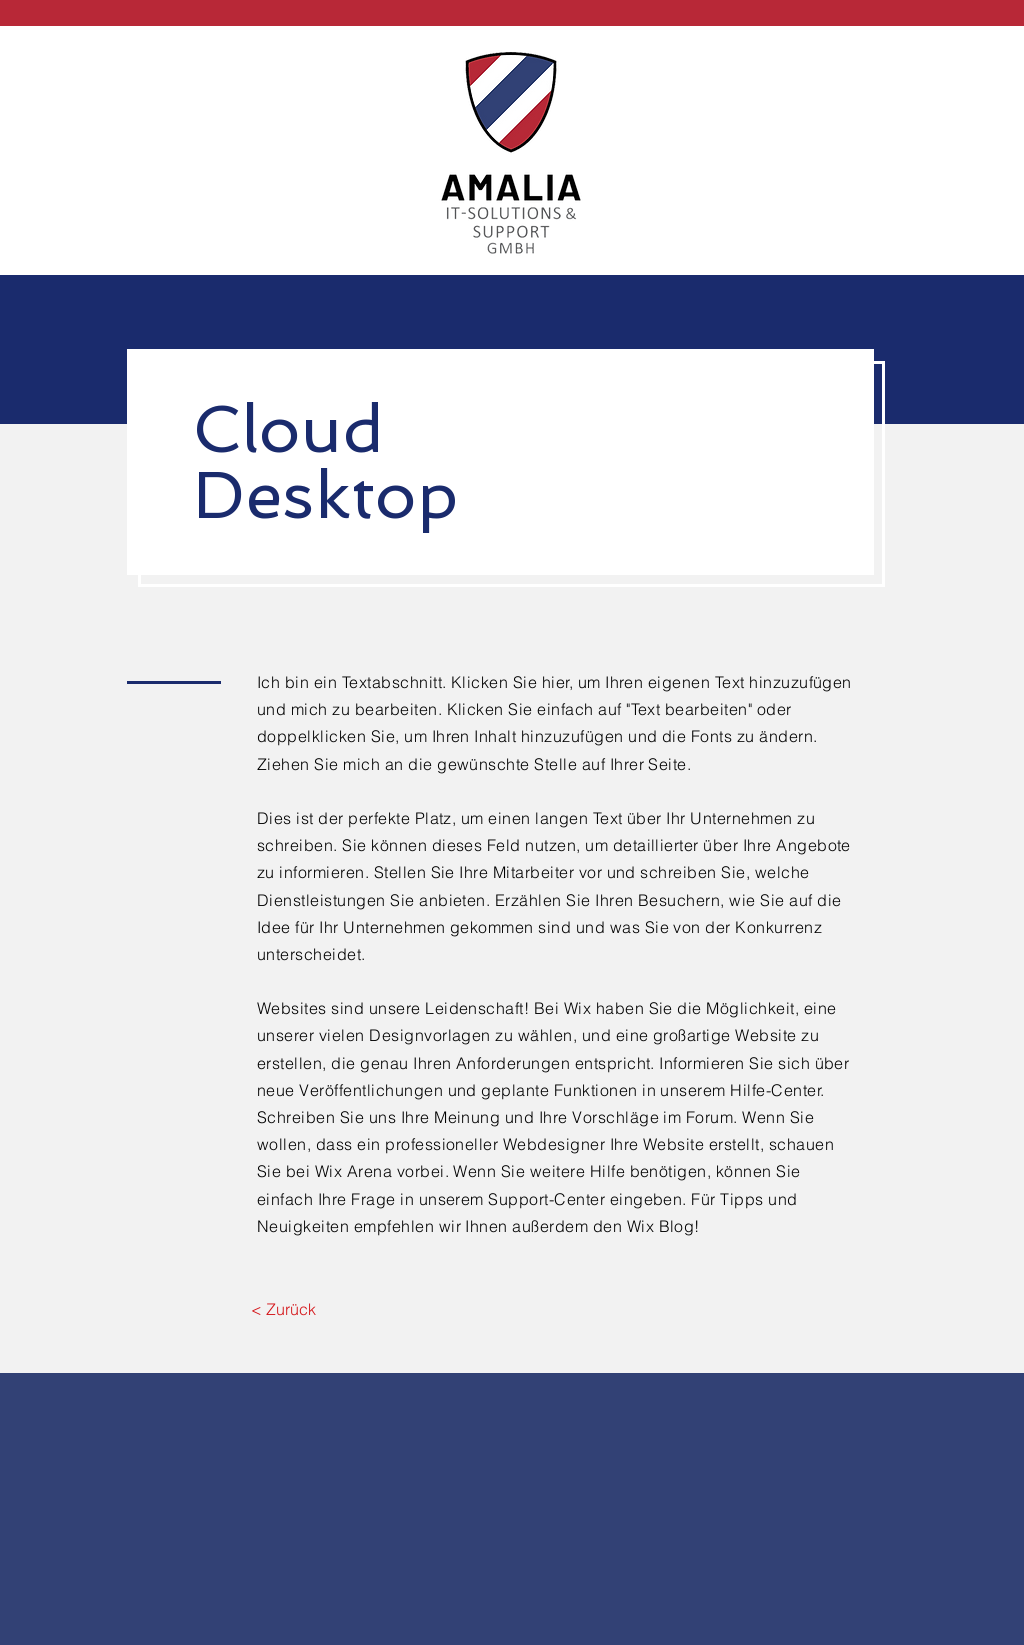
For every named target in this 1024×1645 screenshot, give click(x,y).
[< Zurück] (283, 1309)
